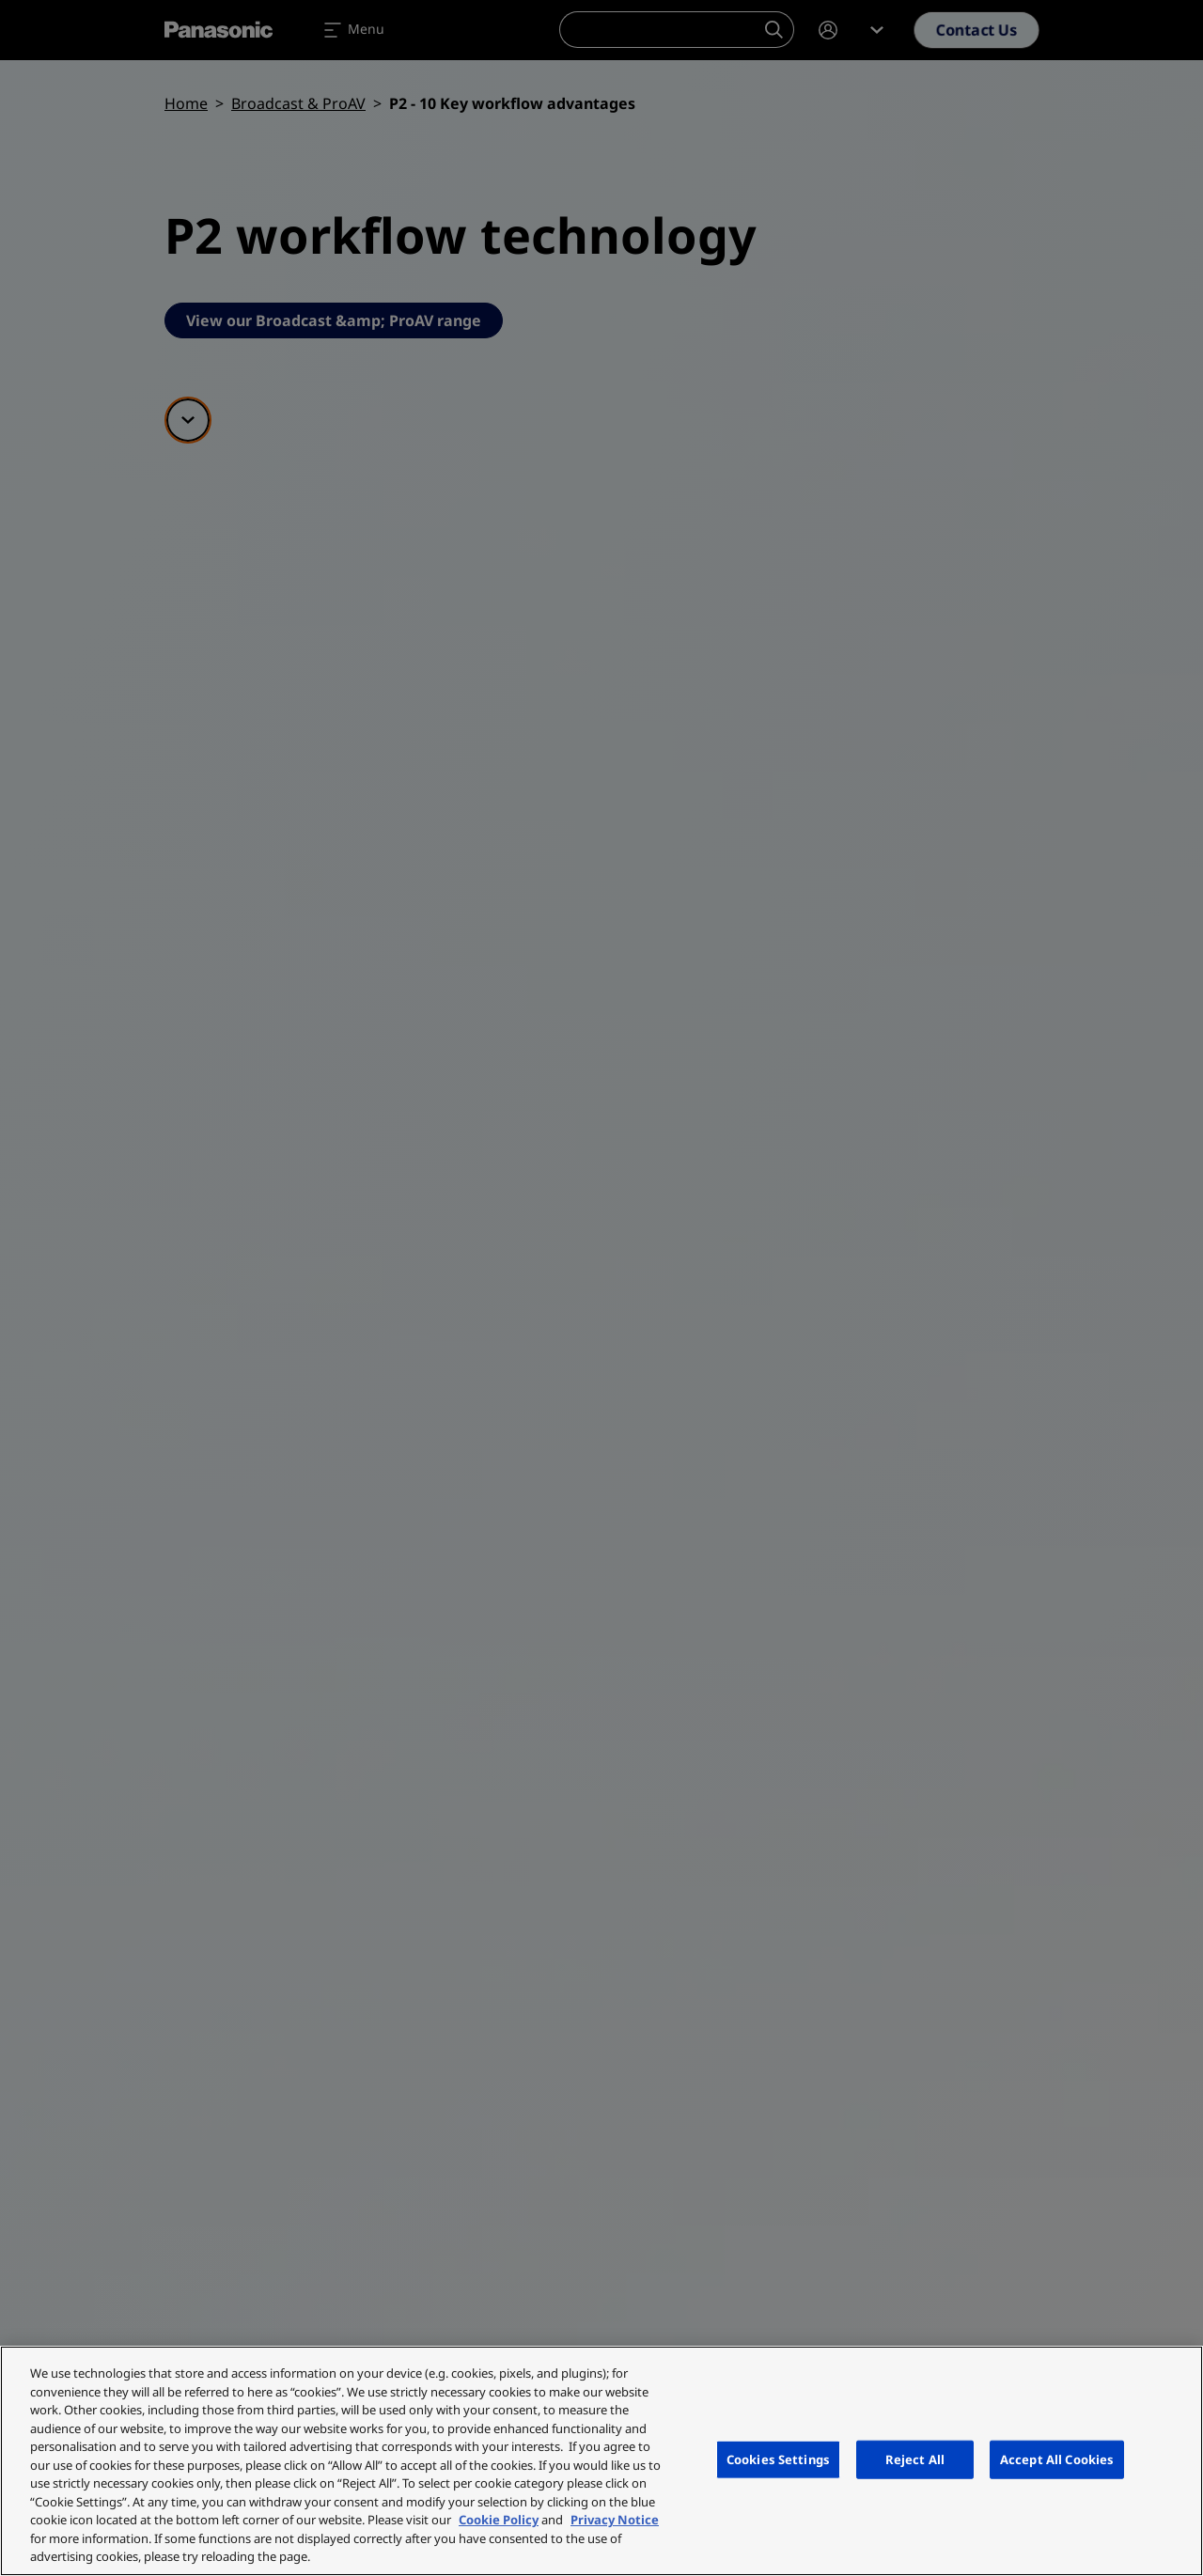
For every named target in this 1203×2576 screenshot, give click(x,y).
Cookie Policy (499, 2519)
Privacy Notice (614, 2519)
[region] (601, 2461)
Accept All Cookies (1057, 2458)
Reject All (915, 2458)
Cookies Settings (778, 2458)
